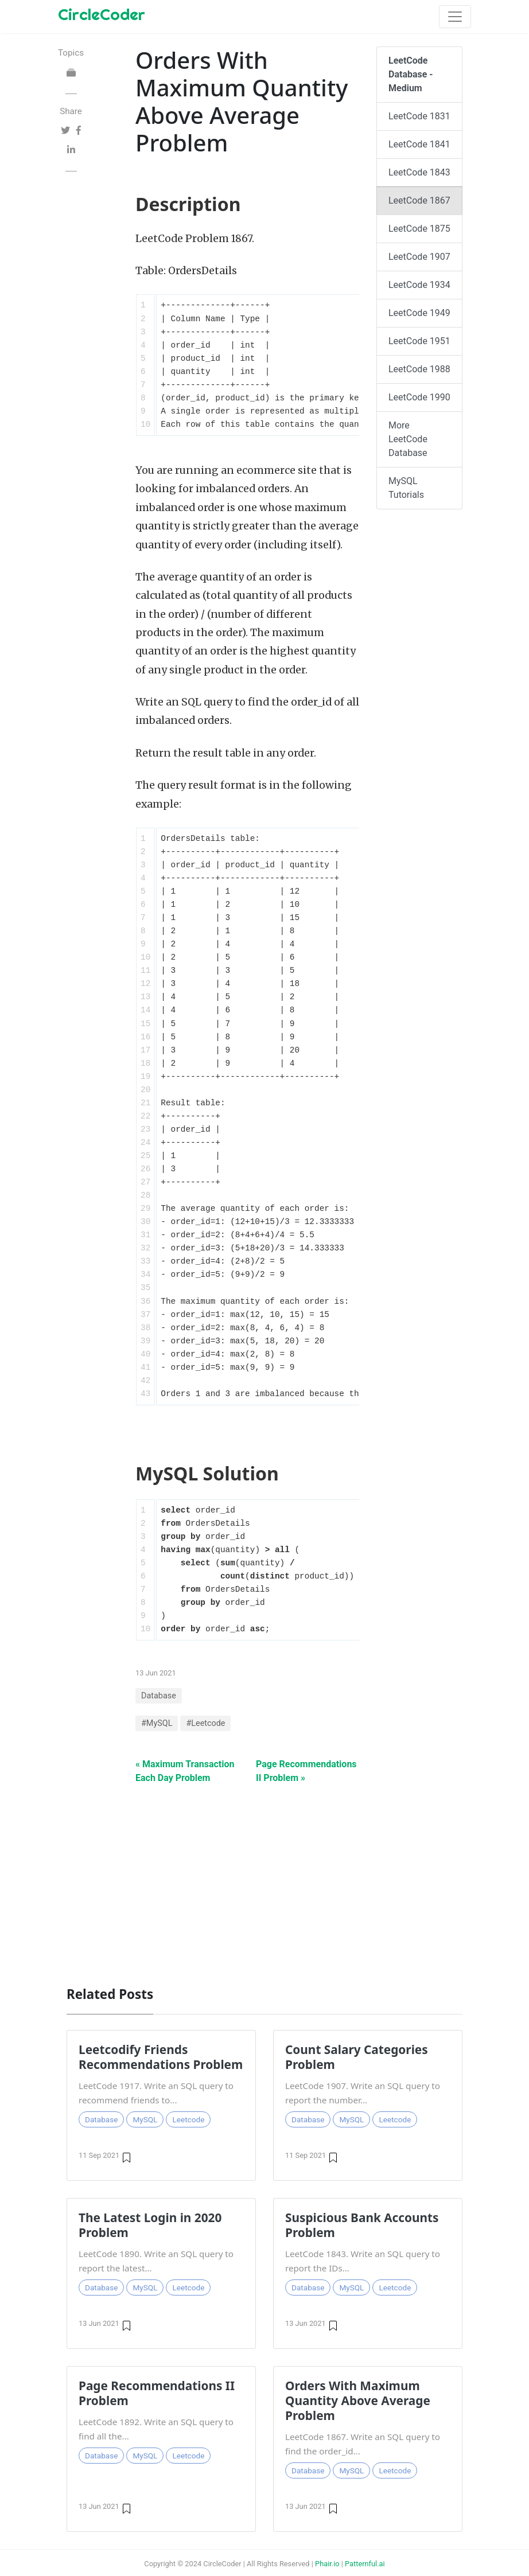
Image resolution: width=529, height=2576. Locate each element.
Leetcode (188, 2119)
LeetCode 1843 (419, 172)
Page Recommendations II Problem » (306, 1771)
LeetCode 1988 (419, 369)
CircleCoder (101, 14)
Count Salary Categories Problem (356, 2056)
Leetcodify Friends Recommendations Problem (161, 2056)
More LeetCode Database (407, 439)
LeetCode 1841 (419, 144)
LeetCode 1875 (419, 228)
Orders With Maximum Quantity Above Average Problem (357, 2400)
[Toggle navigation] (455, 16)
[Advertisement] (264, 1879)
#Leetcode (205, 1723)
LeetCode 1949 (419, 312)
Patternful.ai (365, 2563)
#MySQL (156, 1723)
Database (158, 1696)
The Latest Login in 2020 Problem (150, 2224)
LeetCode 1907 (419, 256)
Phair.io (327, 2563)
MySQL (145, 2119)
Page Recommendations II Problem (157, 2393)
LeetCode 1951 (419, 341)
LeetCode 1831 (419, 116)
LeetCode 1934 (419, 284)
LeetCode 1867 (419, 200)
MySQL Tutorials (406, 488)
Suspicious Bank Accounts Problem (362, 2224)
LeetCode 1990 (419, 397)
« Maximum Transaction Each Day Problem (184, 1771)
